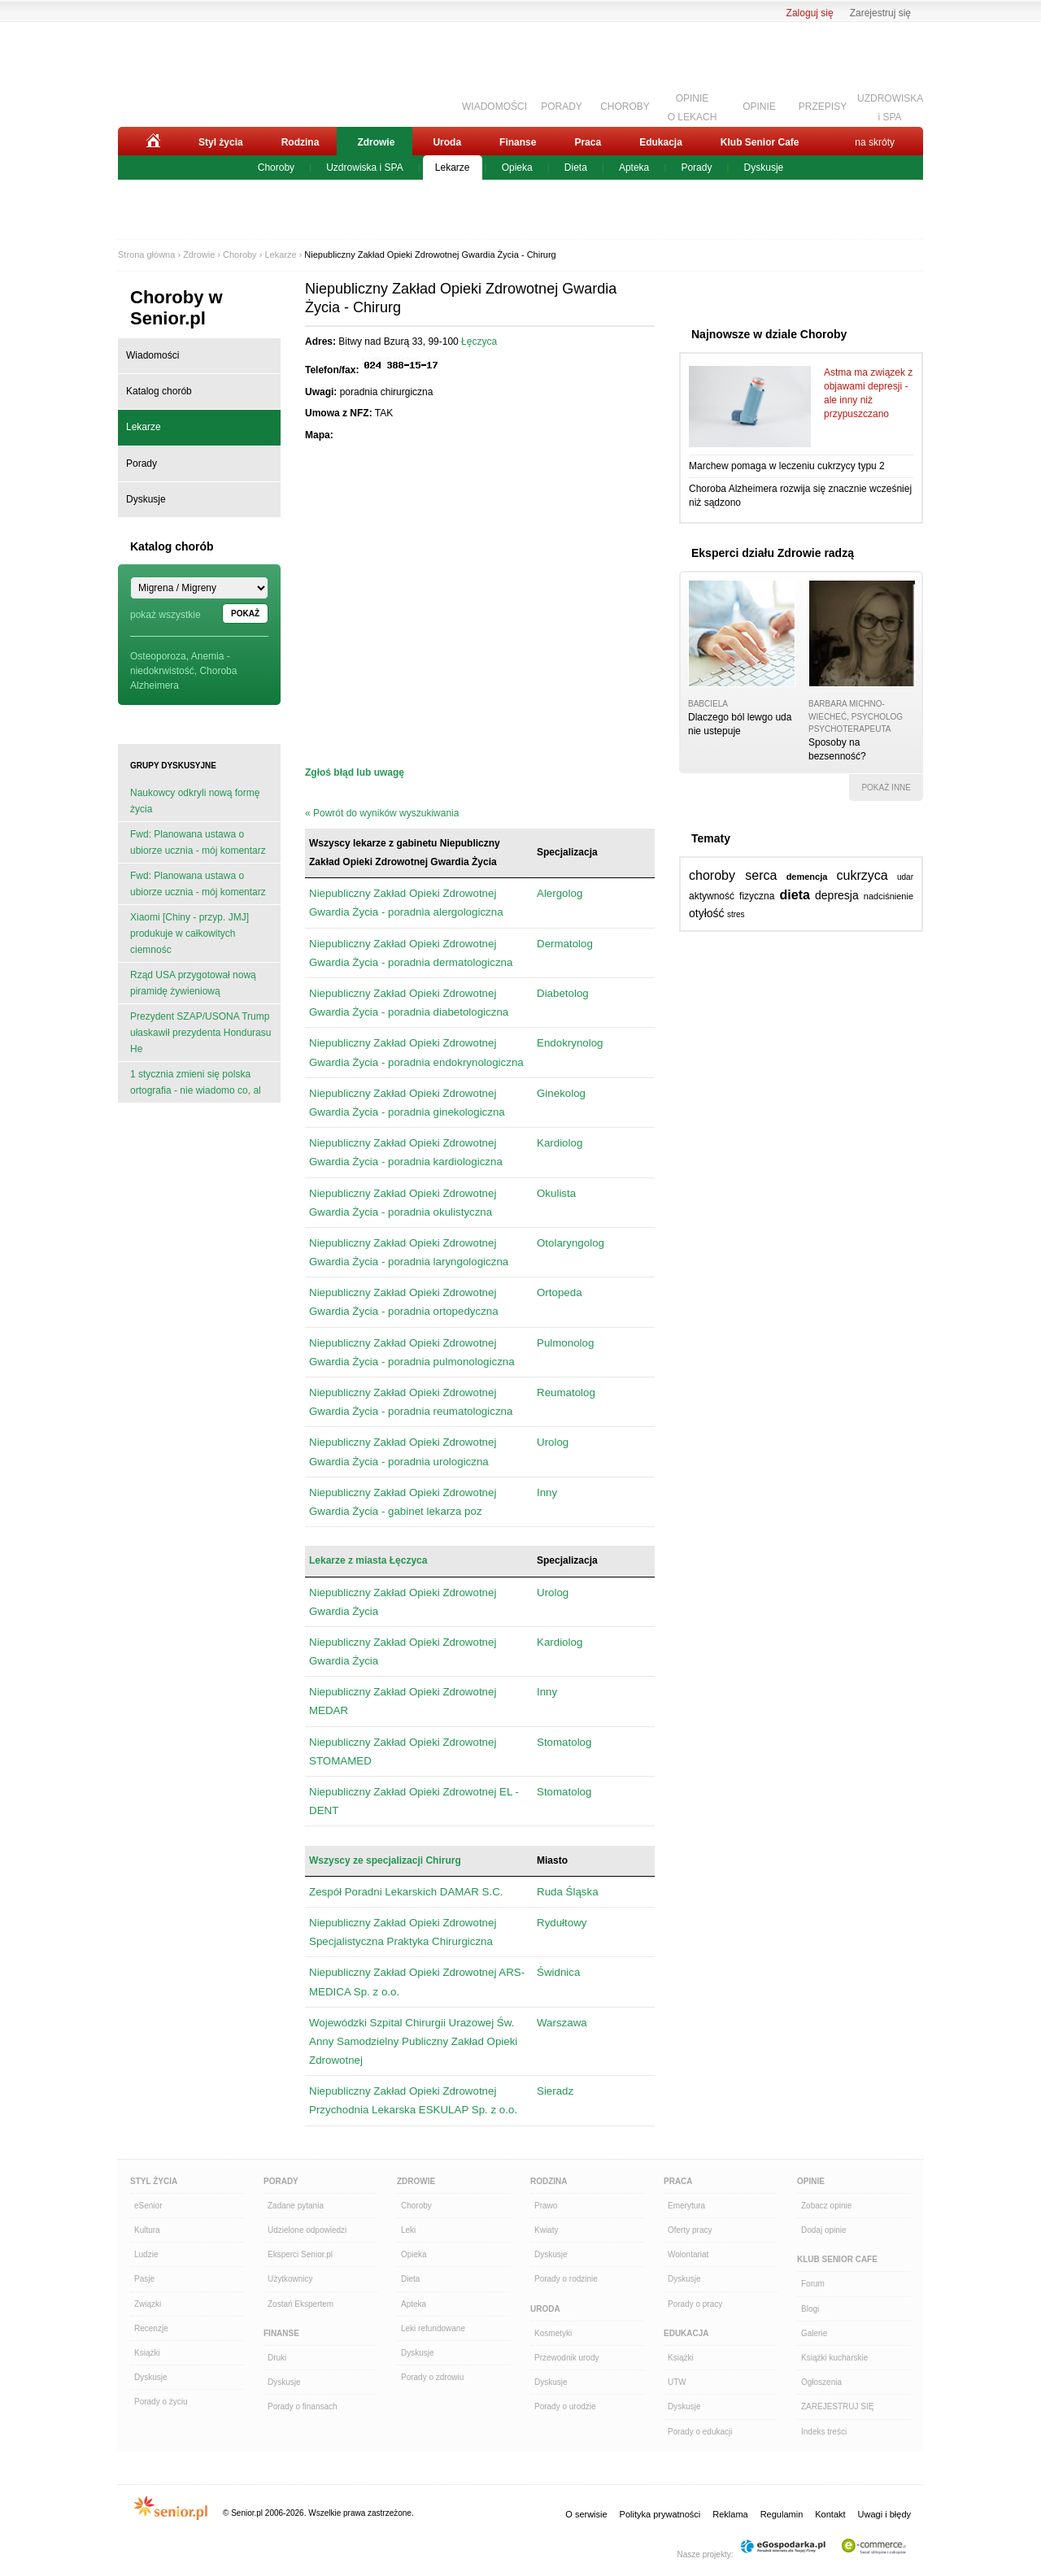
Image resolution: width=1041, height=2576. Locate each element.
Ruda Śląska (568, 1892)
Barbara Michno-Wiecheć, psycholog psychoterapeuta (855, 716)
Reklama (729, 2514)
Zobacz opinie (826, 2205)
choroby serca (733, 875)
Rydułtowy (561, 1923)
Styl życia (220, 142)
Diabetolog (563, 993)
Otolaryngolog (570, 1243)
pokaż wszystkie (165, 614)
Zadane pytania (296, 2205)
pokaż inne (886, 787)
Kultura (147, 2230)
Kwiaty (546, 2230)
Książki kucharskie (834, 2357)
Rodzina (300, 142)
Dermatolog (565, 944)
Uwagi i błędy (884, 2514)
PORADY (561, 106)
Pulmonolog (565, 1343)
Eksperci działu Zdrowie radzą (772, 552)
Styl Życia (153, 2181)
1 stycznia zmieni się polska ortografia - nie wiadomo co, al (195, 1082)
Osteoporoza (158, 656)
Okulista (556, 1193)
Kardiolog (559, 1143)
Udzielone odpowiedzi (307, 2230)
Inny (547, 1492)
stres (736, 914)
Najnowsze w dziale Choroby (769, 334)
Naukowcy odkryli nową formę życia (194, 801)
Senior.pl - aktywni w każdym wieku (208, 71)
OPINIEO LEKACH (692, 106)
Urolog (552, 1442)
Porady (696, 167)
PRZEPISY (823, 106)
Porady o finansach (303, 2406)
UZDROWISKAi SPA (890, 106)
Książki (147, 2352)
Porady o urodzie (565, 2406)
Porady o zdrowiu (432, 2377)
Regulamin (782, 2514)
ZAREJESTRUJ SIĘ (837, 2406)
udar (905, 876)
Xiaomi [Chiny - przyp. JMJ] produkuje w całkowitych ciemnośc (189, 933)
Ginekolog (561, 1093)
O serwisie (586, 2514)
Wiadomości (152, 355)
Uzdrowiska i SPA (364, 167)
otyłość (707, 913)
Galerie (814, 2333)
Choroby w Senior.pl (176, 308)
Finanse (517, 142)
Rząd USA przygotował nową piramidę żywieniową (193, 983)
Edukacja (660, 142)
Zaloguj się (810, 13)
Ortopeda (559, 1292)
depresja (837, 895)
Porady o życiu (161, 2401)
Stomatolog (564, 1742)
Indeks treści (824, 2431)
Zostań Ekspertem (300, 2304)
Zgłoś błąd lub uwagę (354, 772)
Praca (587, 142)
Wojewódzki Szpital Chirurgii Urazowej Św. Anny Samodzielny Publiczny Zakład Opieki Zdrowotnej (413, 2041)
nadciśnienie (888, 896)
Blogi (810, 2308)
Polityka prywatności (660, 2514)
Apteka (634, 167)
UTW (677, 2382)
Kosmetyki (553, 2333)
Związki (147, 2304)
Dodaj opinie (824, 2230)
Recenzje (151, 2328)
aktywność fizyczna (731, 896)
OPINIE (759, 106)
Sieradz (555, 2091)
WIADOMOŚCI (494, 106)
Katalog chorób (159, 391)
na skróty (875, 142)
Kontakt (830, 2514)
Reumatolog (566, 1392)
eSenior (148, 2205)
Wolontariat (688, 2254)
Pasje (144, 2278)
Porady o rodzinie (566, 2278)
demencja (807, 876)
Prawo (545, 2205)
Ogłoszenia (821, 2382)
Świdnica (558, 1972)
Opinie (811, 2181)
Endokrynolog (570, 1043)
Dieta (575, 167)
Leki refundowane (433, 2328)
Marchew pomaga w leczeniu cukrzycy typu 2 (787, 466)
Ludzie (146, 2254)
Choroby (276, 167)
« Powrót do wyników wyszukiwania (382, 813)
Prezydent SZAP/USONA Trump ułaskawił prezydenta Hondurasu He (200, 1033)
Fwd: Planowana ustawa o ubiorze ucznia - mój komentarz (198, 842)
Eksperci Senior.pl (300, 2254)
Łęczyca (479, 341)
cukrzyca (862, 875)
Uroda (447, 142)
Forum (813, 2283)
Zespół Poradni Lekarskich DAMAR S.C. (406, 1892)
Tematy (710, 838)
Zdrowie (375, 142)
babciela (708, 703)
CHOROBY (625, 106)
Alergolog (559, 893)
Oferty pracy (690, 2230)
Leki (408, 2230)
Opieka (517, 167)
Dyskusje (764, 167)
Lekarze (452, 167)
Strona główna (146, 254)
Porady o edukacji (700, 2431)
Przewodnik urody (566, 2357)
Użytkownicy (290, 2278)
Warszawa (562, 2023)
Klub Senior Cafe (760, 142)
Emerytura (686, 2205)
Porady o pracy (695, 2304)
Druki (277, 2357)
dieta (795, 895)
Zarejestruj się (880, 13)
